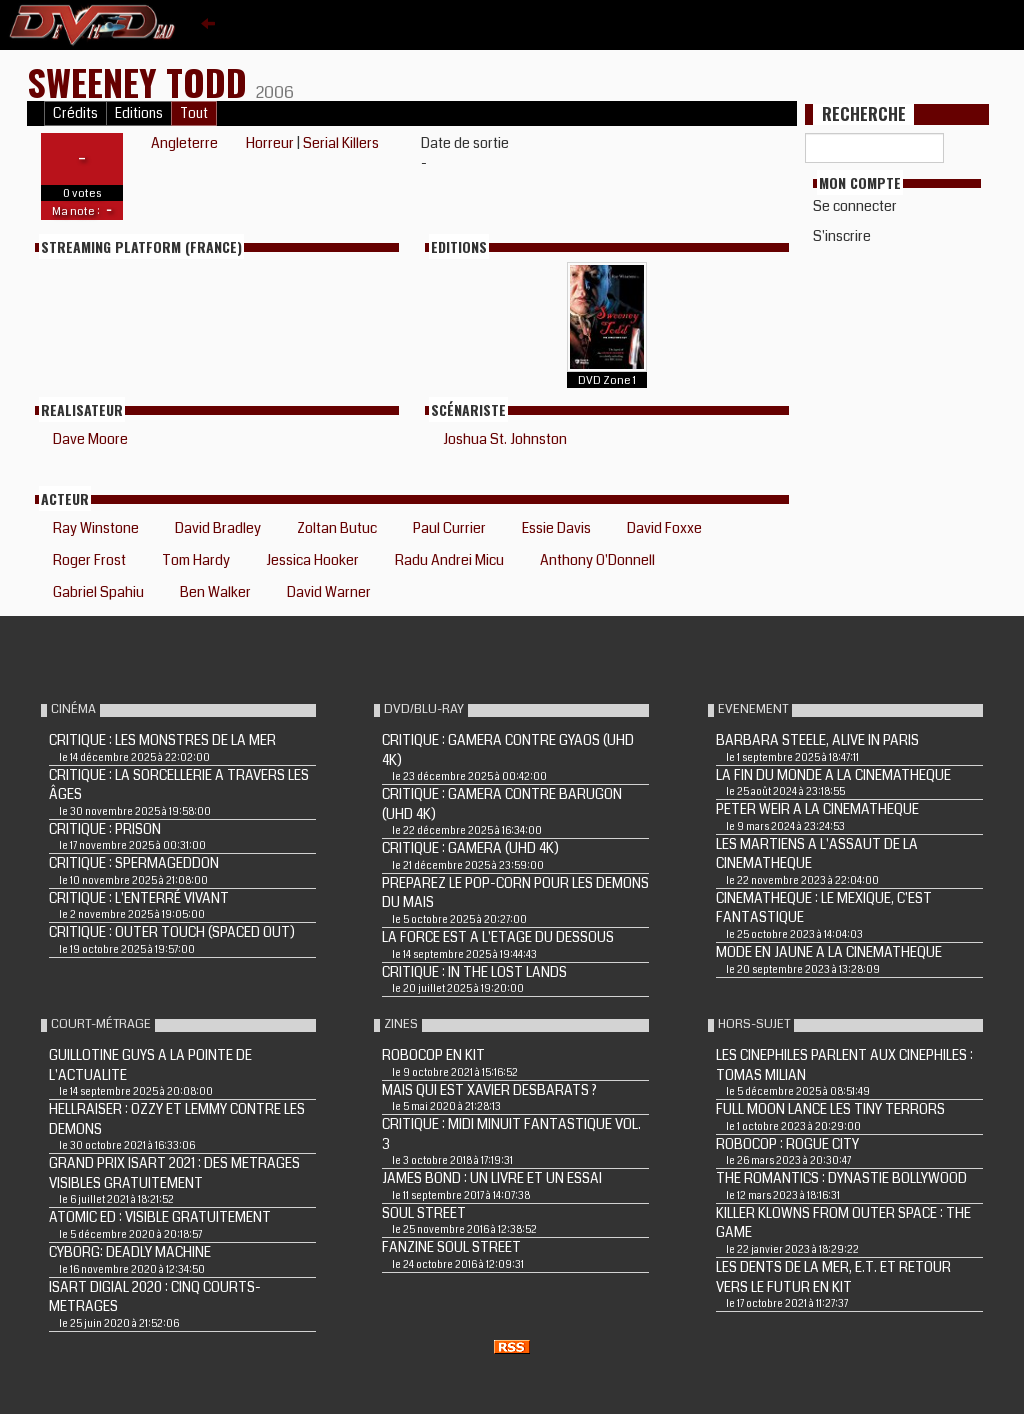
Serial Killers (341, 143)
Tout (194, 113)
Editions (139, 113)
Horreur (270, 143)
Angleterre (184, 143)
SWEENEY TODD (141, 81)
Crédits (75, 113)
